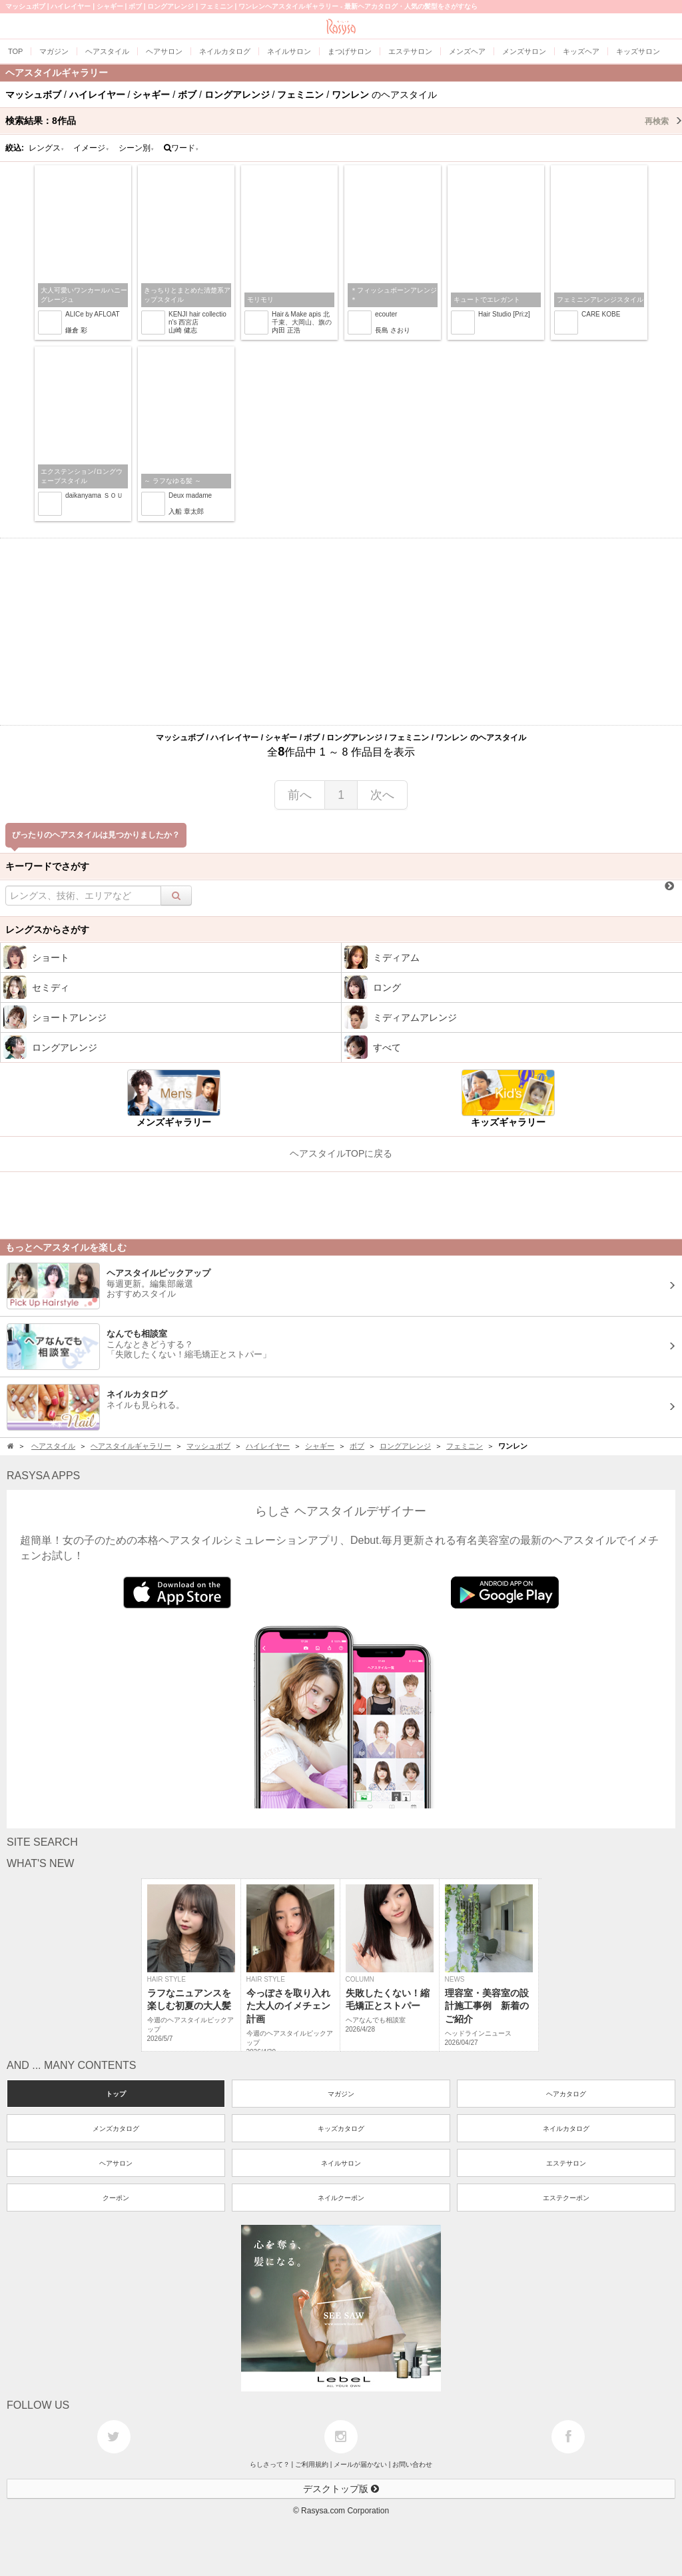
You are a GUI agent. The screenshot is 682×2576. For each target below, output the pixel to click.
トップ (116, 2094)
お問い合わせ (412, 2464)
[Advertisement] (341, 631)
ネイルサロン (341, 2163)
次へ (382, 795)
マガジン (341, 2094)
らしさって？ (270, 2464)
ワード (181, 148)
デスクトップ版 (341, 2488)
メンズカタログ (116, 2128)
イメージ (91, 148)
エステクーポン (566, 2198)
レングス (47, 148)
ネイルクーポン (341, 2198)
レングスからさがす (47, 929)
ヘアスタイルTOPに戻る (341, 1153)
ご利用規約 (311, 2464)
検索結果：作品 (343, 120)
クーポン (116, 2198)
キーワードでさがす (47, 866)
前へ (300, 795)
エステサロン (566, 2163)
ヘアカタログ (566, 2094)
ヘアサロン (116, 2163)
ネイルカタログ (566, 2128)
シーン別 (137, 148)
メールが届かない (360, 2464)
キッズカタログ (341, 2128)
